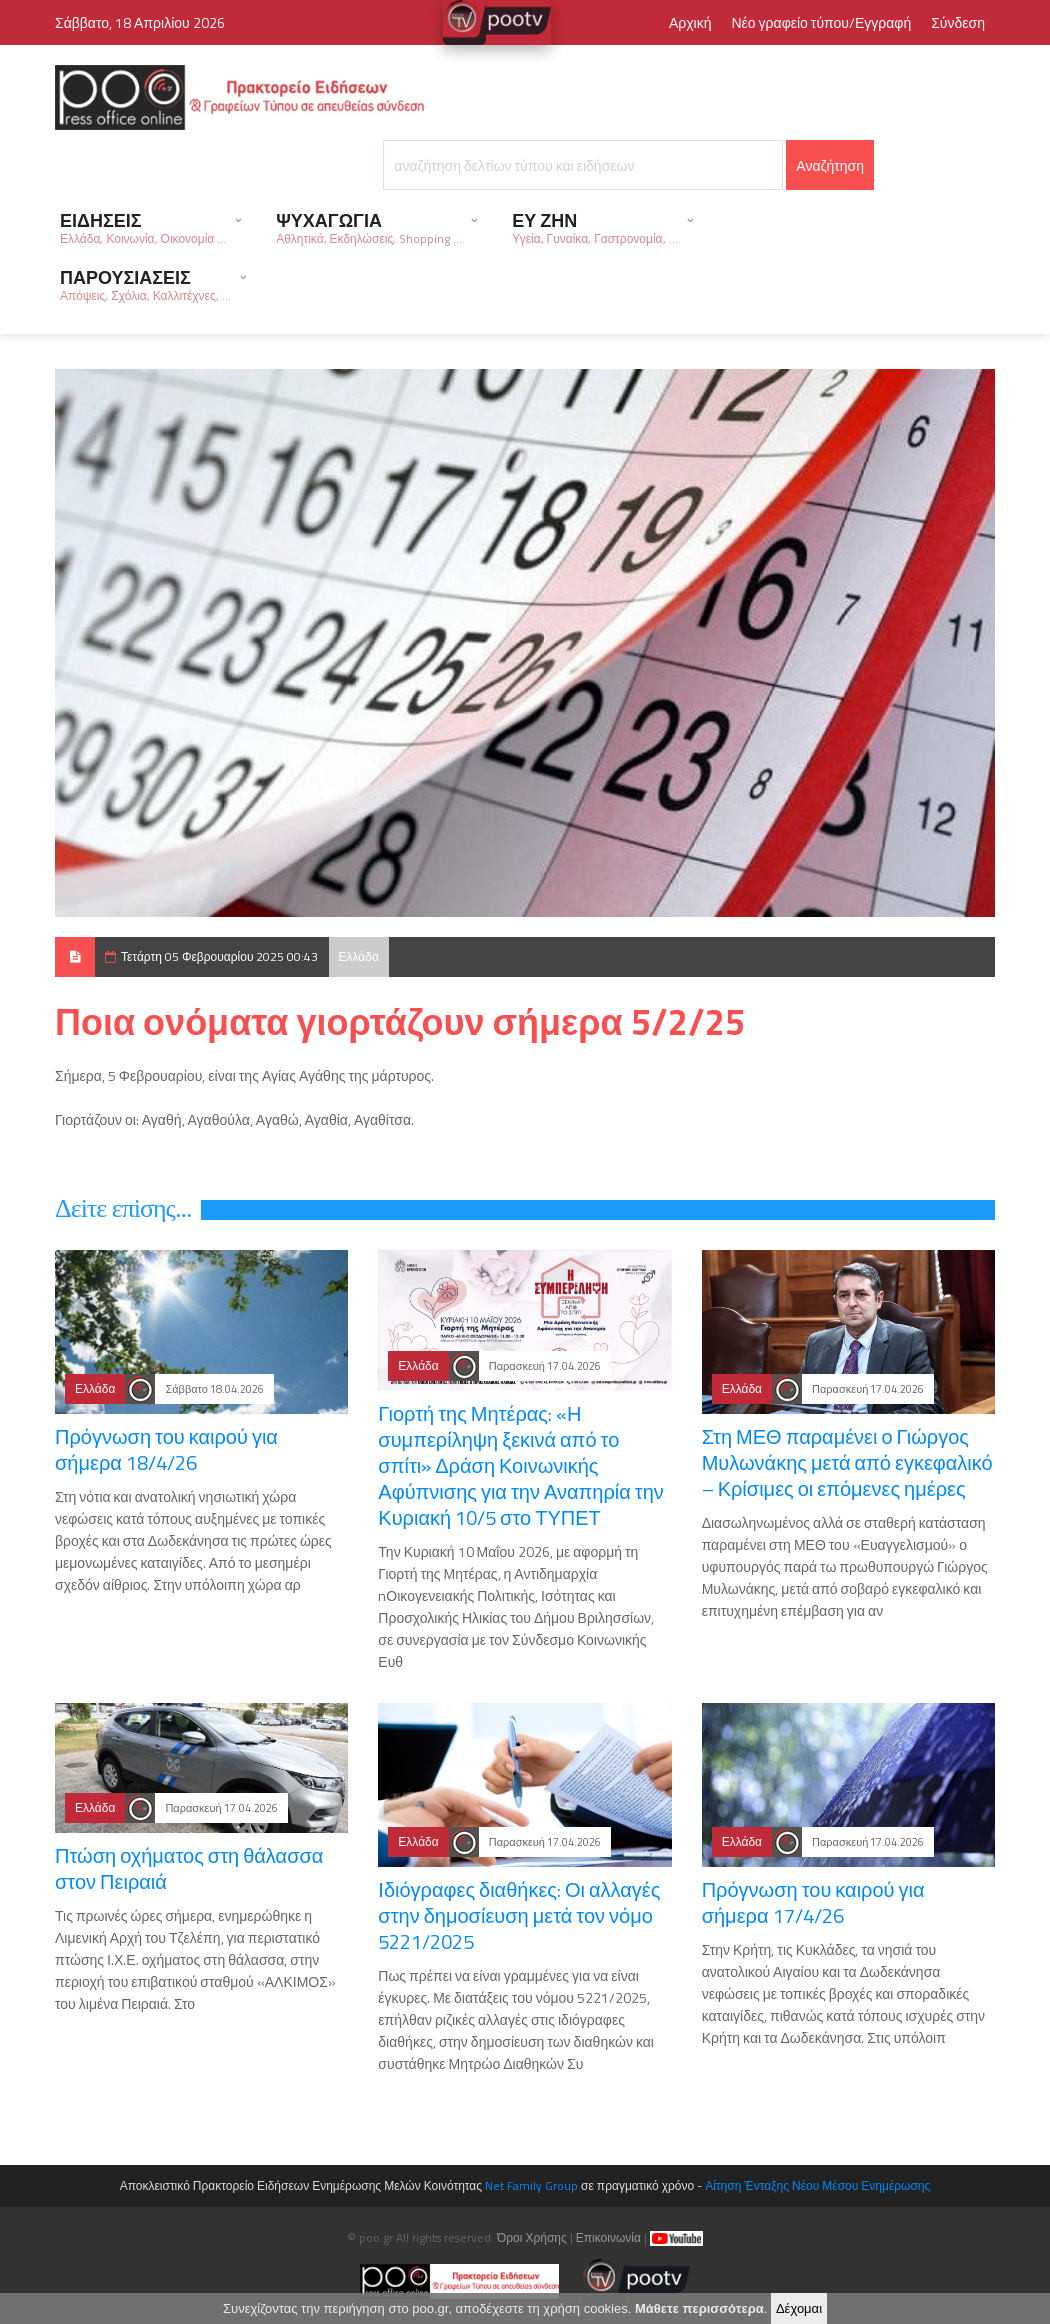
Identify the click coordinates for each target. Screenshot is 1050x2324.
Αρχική (690, 22)
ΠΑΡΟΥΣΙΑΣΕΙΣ (145, 284)
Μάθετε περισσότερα (699, 2309)
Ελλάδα (359, 956)
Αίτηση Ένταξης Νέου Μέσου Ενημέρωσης (817, 2185)
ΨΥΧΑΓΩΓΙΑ (369, 227)
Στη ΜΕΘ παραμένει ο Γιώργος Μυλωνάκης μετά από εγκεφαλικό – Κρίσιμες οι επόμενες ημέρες (847, 1462)
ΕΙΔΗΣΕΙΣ (143, 227)
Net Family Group (531, 2185)
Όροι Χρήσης (532, 2237)
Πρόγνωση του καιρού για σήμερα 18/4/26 (166, 1449)
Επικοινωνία (608, 2237)
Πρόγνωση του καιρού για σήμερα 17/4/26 (813, 1902)
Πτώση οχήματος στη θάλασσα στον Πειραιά (189, 1868)
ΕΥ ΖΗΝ (594, 227)
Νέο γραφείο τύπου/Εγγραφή (821, 22)
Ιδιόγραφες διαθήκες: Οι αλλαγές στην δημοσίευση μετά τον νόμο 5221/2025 (519, 1915)
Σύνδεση (958, 22)
